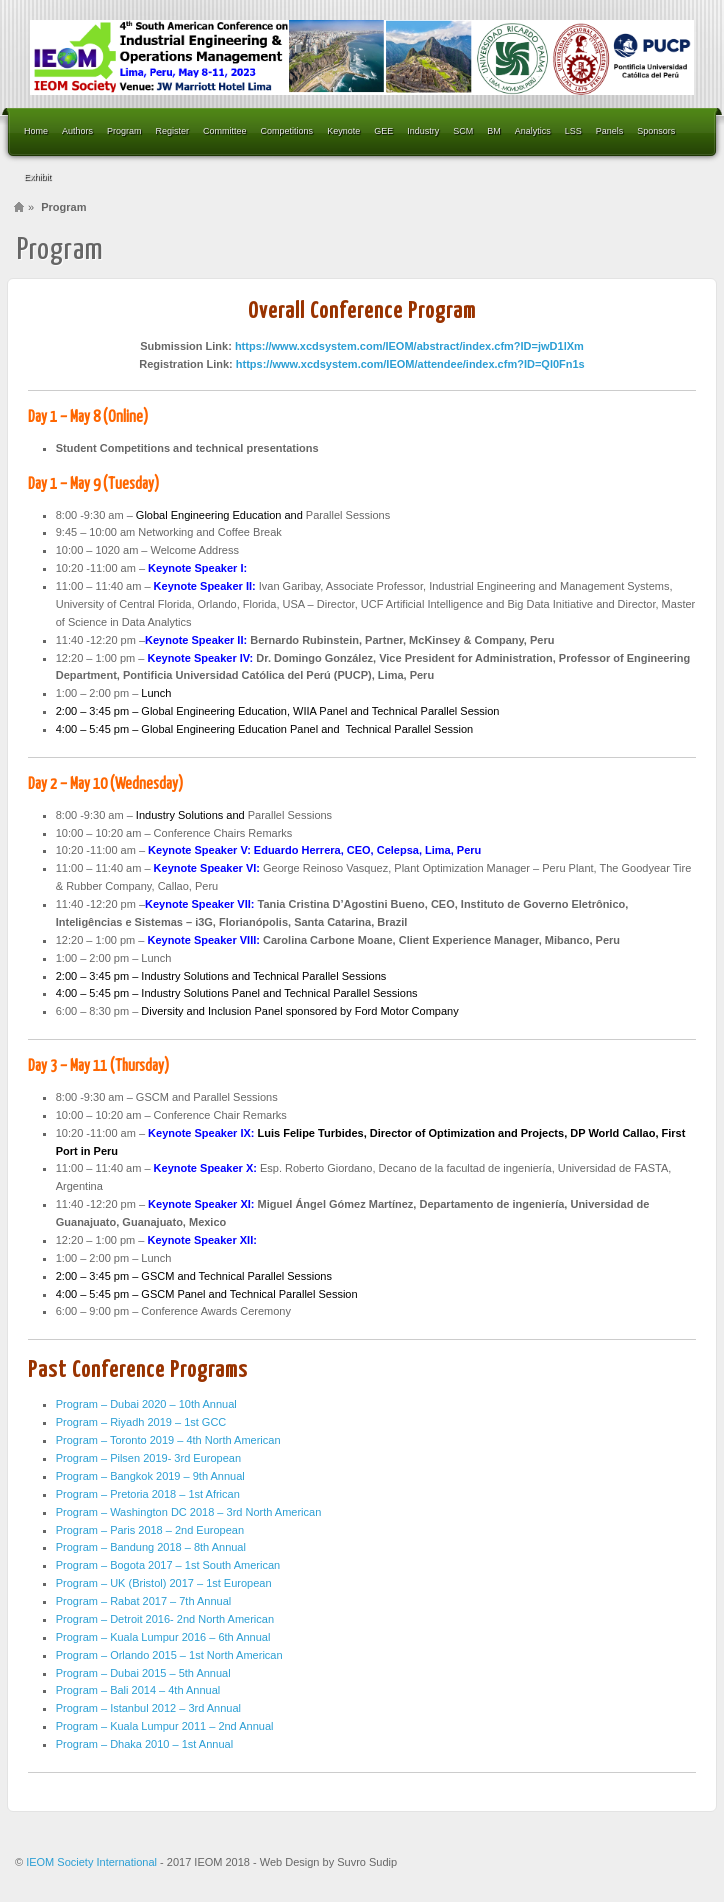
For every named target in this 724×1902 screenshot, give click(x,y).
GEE (383, 131)
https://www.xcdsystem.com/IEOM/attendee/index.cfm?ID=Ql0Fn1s (410, 364)
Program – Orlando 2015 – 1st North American (169, 1655)
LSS (573, 131)
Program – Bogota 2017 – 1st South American (168, 1565)
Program (124, 131)
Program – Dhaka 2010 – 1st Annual (144, 1744)
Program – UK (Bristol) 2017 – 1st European (164, 1583)
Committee (225, 131)
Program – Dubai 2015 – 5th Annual (143, 1673)
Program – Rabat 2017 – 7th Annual (144, 1601)
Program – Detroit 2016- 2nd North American (165, 1619)
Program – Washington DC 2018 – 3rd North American (189, 1512)
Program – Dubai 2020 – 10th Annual (146, 1404)
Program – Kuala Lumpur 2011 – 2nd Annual (165, 1726)
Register (173, 131)
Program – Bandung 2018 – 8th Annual (151, 1547)
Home (36, 131)
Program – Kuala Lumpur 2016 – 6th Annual (163, 1637)
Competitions (287, 131)
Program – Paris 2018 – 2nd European (150, 1530)
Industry (423, 131)
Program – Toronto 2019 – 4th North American (168, 1440)
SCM (463, 131)
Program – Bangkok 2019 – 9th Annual (150, 1476)
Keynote (343, 131)
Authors (77, 131)
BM (494, 131)
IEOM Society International (93, 1862)
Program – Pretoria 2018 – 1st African (148, 1494)
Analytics (533, 131)
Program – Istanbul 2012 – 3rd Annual (148, 1708)
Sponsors (656, 131)
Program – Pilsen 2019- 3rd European (148, 1458)
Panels (610, 131)
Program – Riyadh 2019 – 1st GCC (141, 1422)
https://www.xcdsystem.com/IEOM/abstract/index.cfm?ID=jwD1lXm (409, 346)
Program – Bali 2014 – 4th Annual (138, 1690)
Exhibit (37, 177)
